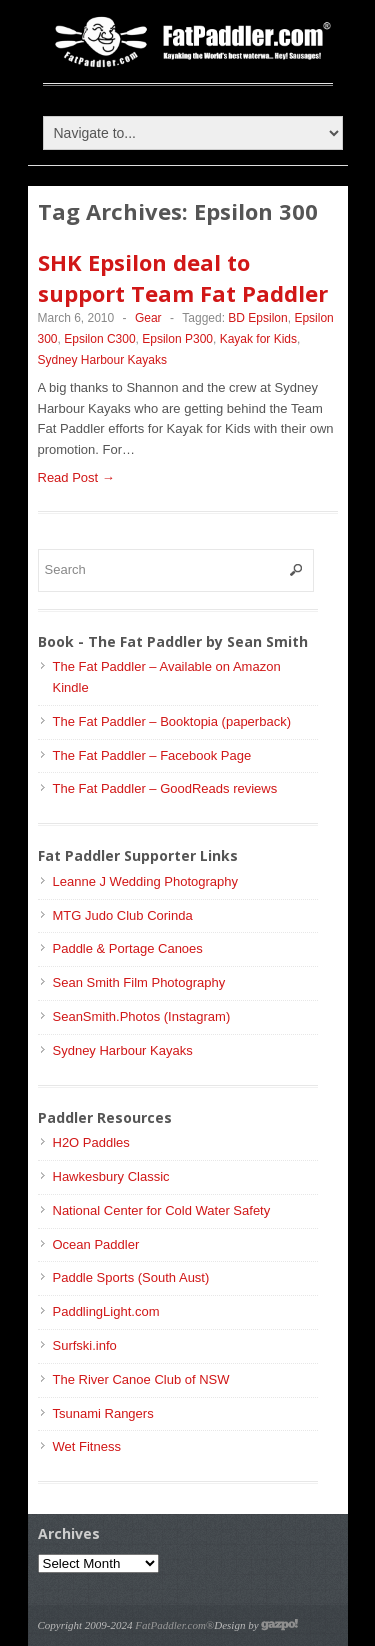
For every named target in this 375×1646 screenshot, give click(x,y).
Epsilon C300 (99, 339)
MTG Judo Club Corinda (123, 915)
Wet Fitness (87, 1446)
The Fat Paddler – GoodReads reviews (165, 788)
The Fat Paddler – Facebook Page (152, 755)
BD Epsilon (257, 318)
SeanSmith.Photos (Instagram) (142, 1016)
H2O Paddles (91, 1142)
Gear (148, 318)
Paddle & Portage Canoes (128, 948)
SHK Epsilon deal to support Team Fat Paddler (183, 277)
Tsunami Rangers (103, 1413)
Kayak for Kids (258, 339)
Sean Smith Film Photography (139, 982)
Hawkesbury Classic (111, 1176)
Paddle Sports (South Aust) (131, 1277)
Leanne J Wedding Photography (146, 881)
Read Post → (76, 477)
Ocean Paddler (96, 1244)
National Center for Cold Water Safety (162, 1210)
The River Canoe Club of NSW (141, 1379)
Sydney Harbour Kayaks (102, 360)
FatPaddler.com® (174, 1625)
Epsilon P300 (177, 339)
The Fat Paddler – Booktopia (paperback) (172, 721)
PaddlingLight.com (106, 1311)
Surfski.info (85, 1345)
